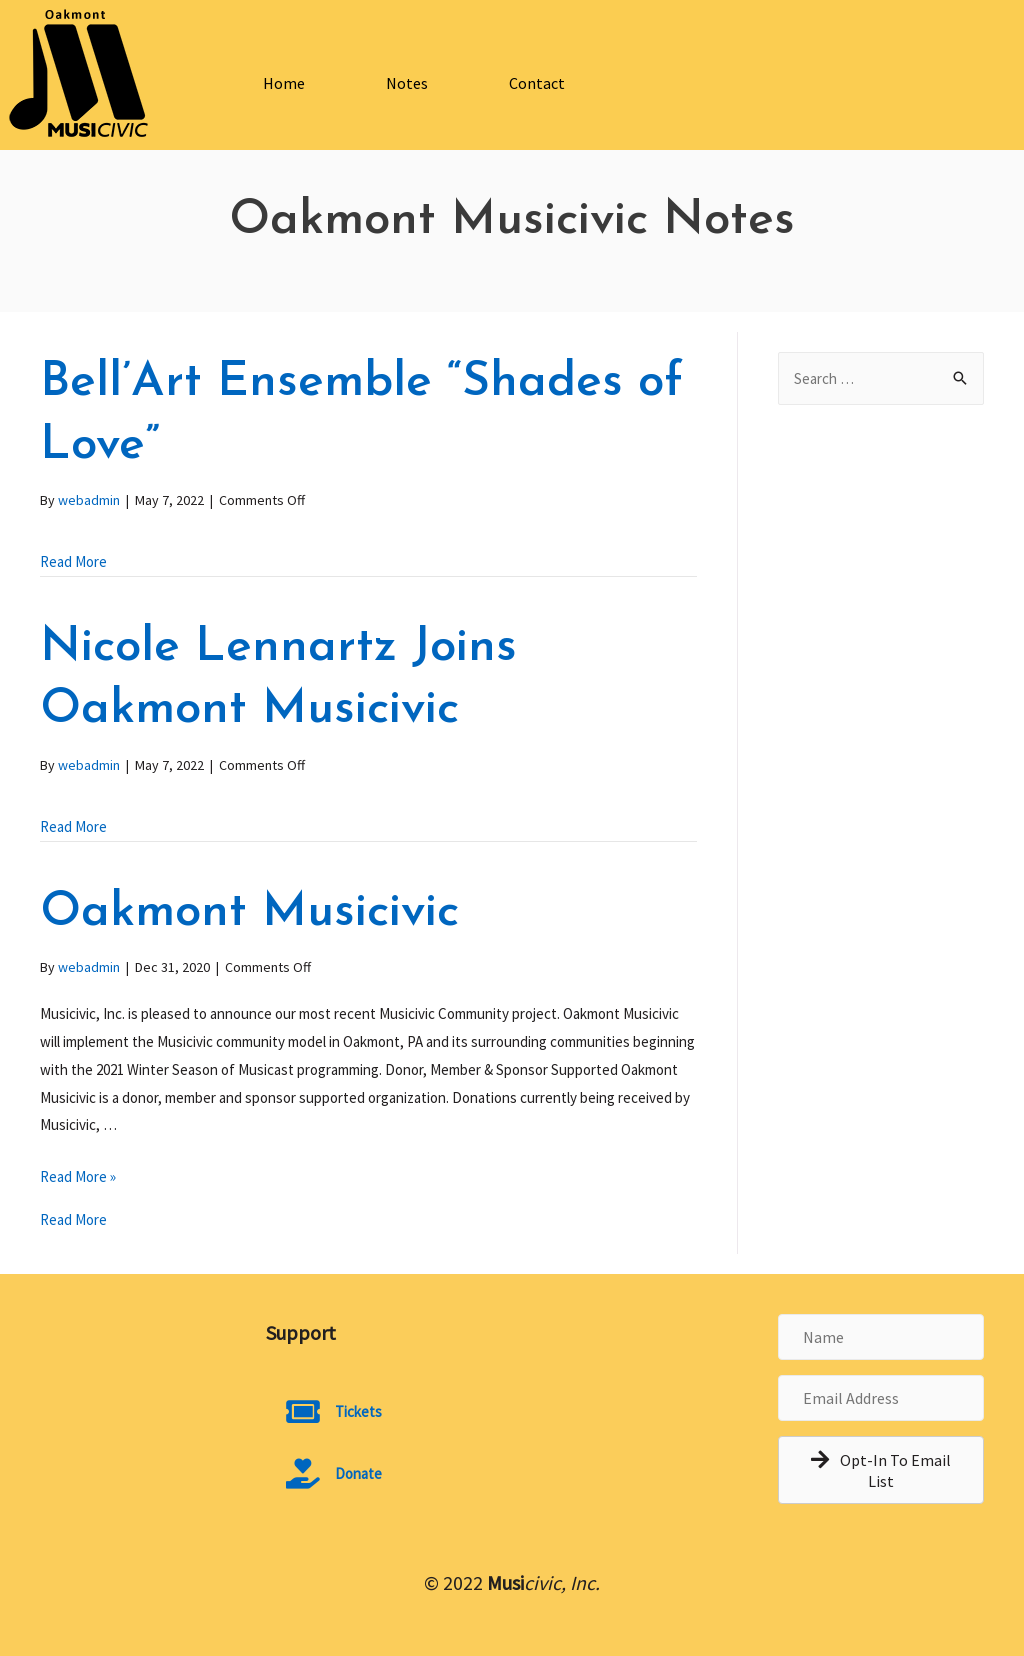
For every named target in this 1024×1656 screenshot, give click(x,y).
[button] (881, 1470)
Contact (537, 83)
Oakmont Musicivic (249, 913)
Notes (407, 83)
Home (284, 83)
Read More (73, 561)
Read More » (78, 1176)
